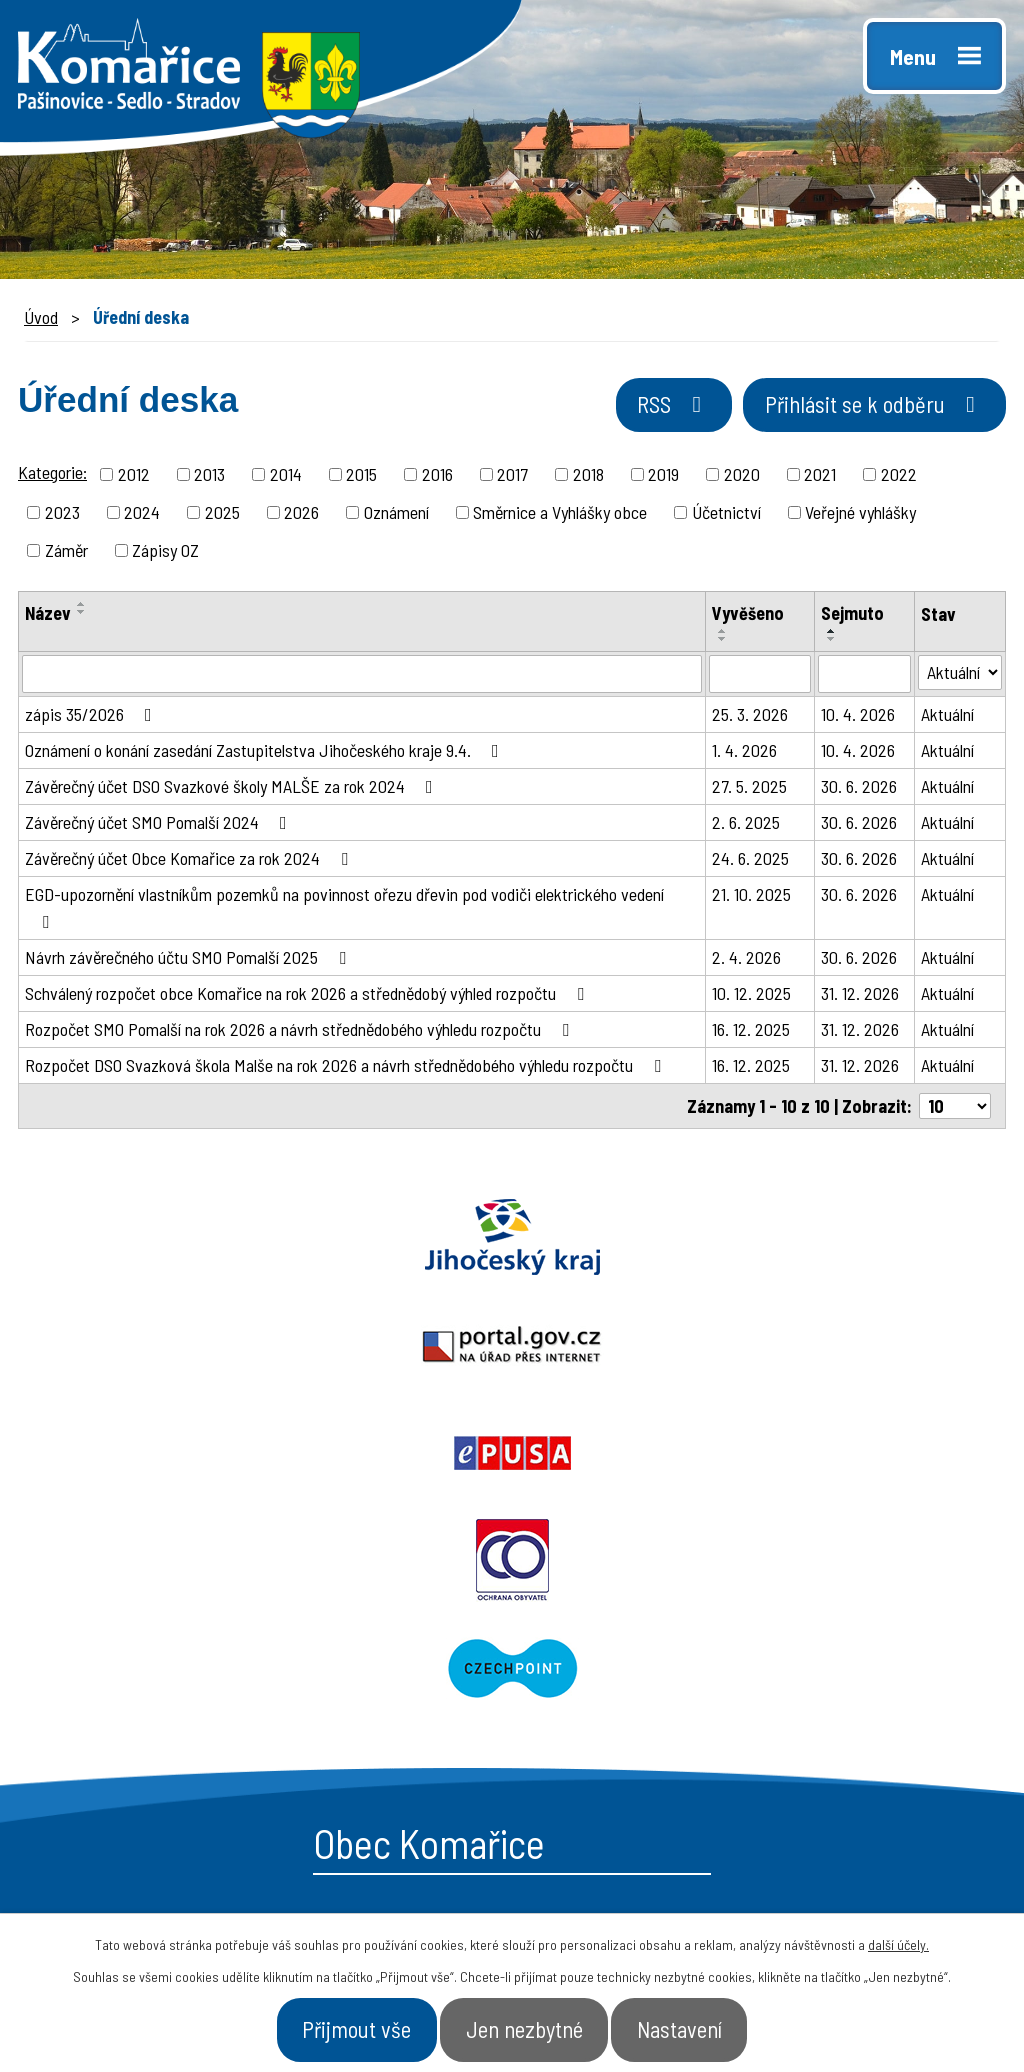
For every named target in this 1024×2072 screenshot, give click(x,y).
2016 (437, 477)
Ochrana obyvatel (256, 1348)
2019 (663, 477)
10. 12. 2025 (751, 996)
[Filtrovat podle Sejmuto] (864, 677)
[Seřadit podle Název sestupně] (82, 615)
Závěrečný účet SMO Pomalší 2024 (160, 825)
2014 (286, 477)
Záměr (66, 553)
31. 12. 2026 (860, 996)
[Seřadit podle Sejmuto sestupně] (832, 642)
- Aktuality (585, 1738)
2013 (209, 477)
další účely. (898, 1937)
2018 (588, 477)
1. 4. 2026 (744, 753)
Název (48, 616)
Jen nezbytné (525, 2026)
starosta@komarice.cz (183, 1619)
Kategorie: (52, 475)
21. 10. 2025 (751, 897)
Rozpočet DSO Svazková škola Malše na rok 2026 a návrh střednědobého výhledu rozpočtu (347, 1068)
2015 (361, 477)
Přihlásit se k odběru (858, 413)
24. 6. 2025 (750, 861)
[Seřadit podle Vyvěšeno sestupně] (723, 642)
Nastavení (708, 2026)
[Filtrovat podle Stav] (960, 675)
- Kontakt (815, 1738)
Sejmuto (852, 616)
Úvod (41, 317)
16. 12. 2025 (751, 1032)
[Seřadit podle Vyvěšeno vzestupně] (723, 634)
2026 (301, 515)
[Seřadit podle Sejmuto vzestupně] (832, 634)
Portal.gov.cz (511, 1240)
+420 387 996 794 (159, 1664)
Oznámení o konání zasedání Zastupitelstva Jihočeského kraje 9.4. (266, 753)
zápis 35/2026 (92, 717)
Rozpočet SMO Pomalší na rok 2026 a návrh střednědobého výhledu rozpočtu (301, 1032)
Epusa (853, 1240)
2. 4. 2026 (746, 960)
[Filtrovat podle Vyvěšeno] (760, 677)
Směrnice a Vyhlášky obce (560, 515)
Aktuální (947, 717)
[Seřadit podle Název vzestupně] (82, 607)
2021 (820, 477)
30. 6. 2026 (859, 789)
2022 (899, 477)
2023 (62, 515)
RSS (630, 413)
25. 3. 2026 (750, 717)
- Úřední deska (604, 1702)
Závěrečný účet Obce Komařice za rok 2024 (190, 861)
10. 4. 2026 (858, 717)
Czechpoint (768, 1348)
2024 (142, 515)
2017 (512, 477)
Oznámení (396, 515)
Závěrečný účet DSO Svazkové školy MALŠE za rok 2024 (233, 789)
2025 (222, 515)
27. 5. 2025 (749, 789)
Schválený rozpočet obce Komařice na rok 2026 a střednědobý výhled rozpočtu (308, 996)
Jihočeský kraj (170, 1240)
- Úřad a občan (837, 1702)
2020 (742, 477)
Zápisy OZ (165, 553)
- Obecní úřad (598, 1667)
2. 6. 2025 (746, 825)
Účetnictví (726, 515)
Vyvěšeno (748, 616)
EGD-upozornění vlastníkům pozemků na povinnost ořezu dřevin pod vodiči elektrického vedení (344, 910)
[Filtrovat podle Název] (362, 677)
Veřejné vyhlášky (860, 515)
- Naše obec (825, 1667)
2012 (134, 477)
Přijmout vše (329, 2026)
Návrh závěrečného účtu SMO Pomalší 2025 (189, 960)
